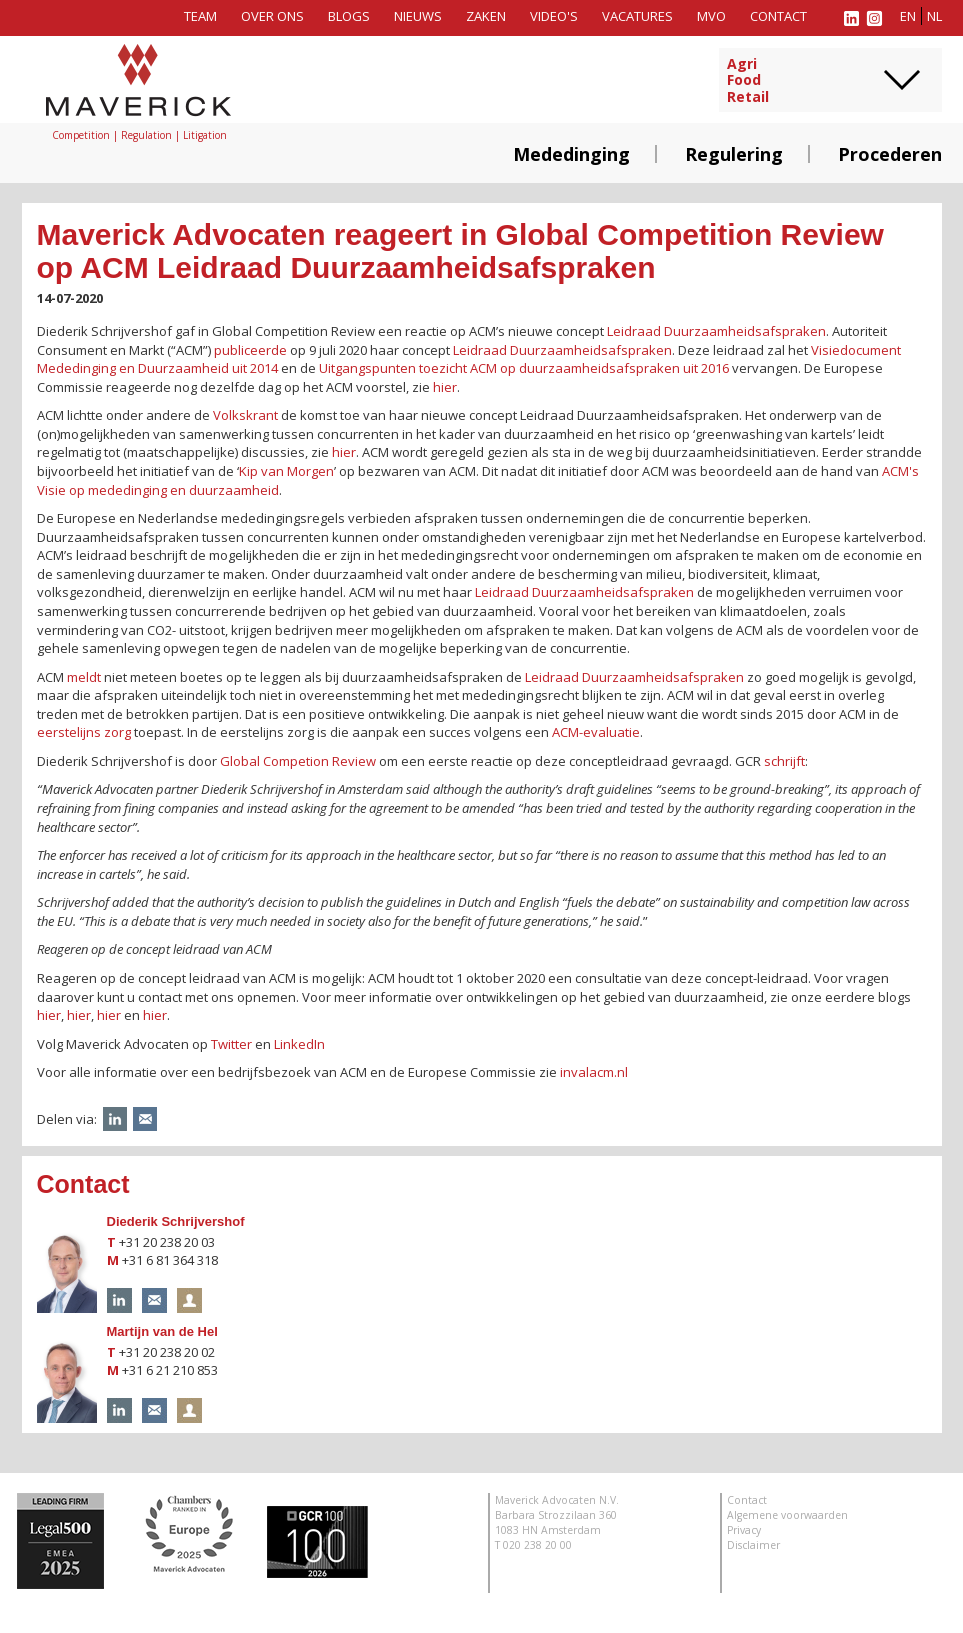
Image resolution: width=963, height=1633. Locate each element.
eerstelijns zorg (84, 732)
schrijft (784, 761)
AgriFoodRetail (748, 81)
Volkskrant (247, 415)
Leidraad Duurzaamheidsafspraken (716, 331)
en (908, 16)
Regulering (734, 154)
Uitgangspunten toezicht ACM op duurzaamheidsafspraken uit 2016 (524, 368)
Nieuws (418, 16)
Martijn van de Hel (162, 1331)
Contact (778, 16)
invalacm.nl (594, 1072)
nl (934, 16)
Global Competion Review (298, 761)
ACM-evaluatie (596, 732)
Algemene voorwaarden (787, 1515)
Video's (554, 16)
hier (445, 387)
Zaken (486, 16)
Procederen (890, 154)
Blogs (349, 16)
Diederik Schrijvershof (176, 1221)
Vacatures (637, 16)
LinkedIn (299, 1044)
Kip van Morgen (286, 471)
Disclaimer (753, 1545)
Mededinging (571, 154)
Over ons (272, 16)
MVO (711, 16)
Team (200, 16)
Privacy (744, 1530)
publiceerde (250, 350)
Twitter (231, 1044)
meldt (84, 677)
